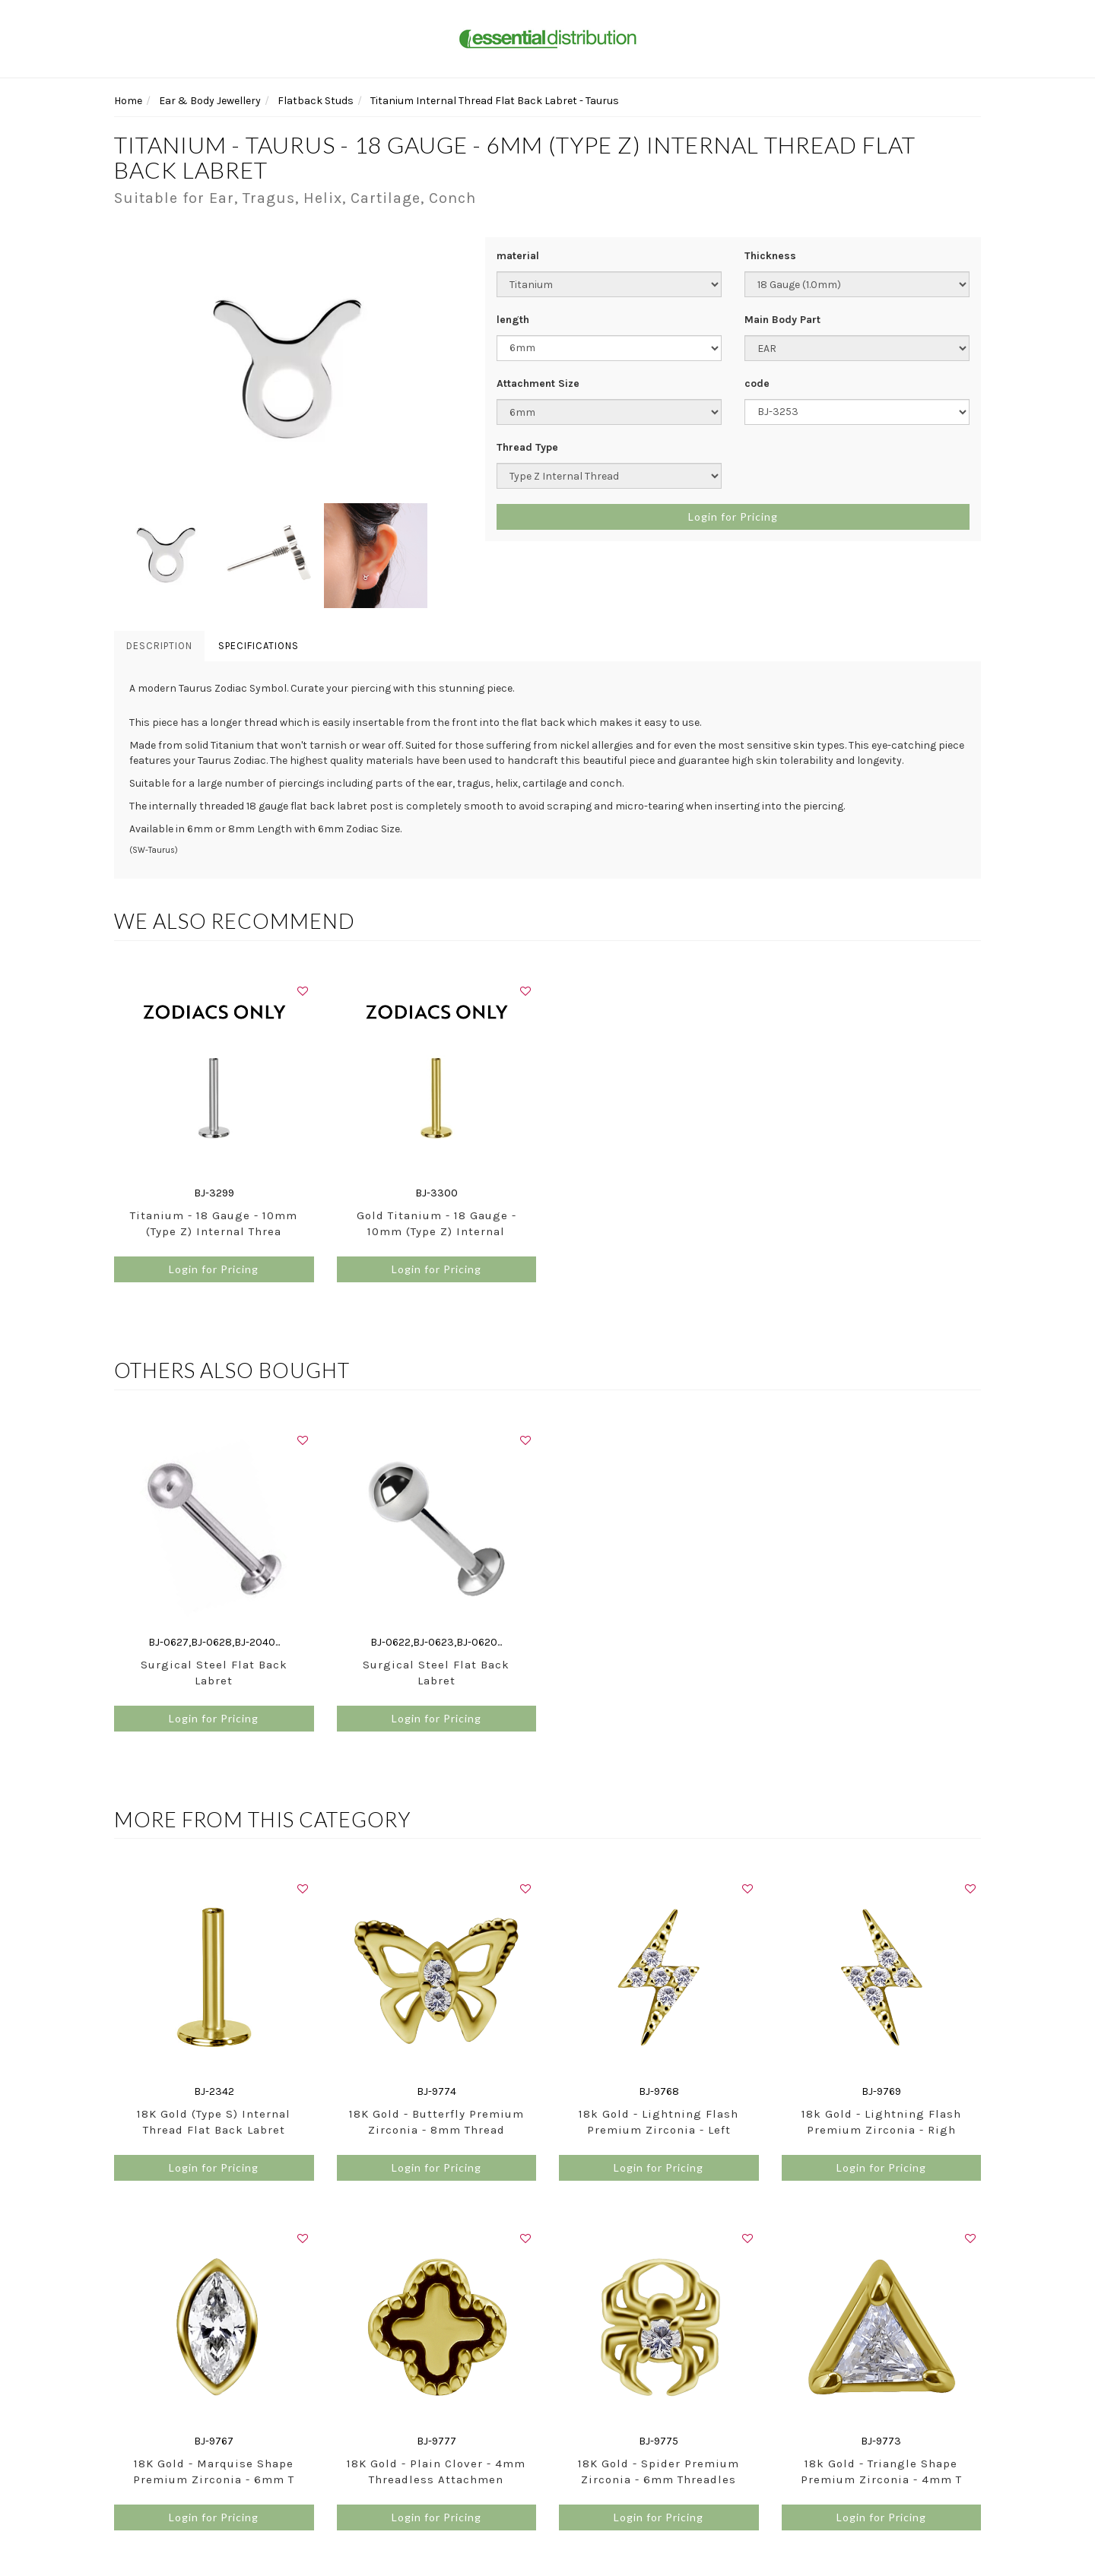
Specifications (258, 645)
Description (159, 645)
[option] (288, 370)
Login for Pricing (733, 516)
